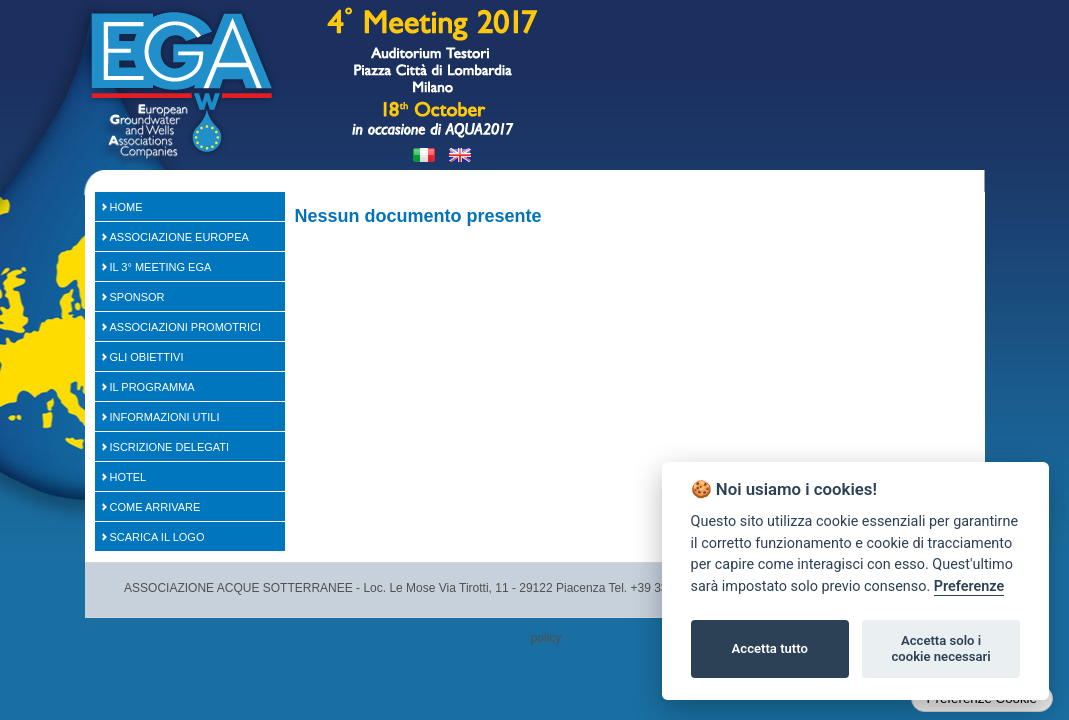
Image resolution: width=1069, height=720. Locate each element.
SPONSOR (137, 297)
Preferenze (969, 586)
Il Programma (152, 387)
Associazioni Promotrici (186, 327)
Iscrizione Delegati (170, 447)
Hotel (128, 477)
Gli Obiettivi (147, 357)
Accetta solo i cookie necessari (940, 648)
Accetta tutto (770, 648)
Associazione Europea (179, 237)
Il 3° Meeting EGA (161, 267)
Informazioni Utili (165, 417)
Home (126, 207)
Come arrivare (155, 507)
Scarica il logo (157, 537)
